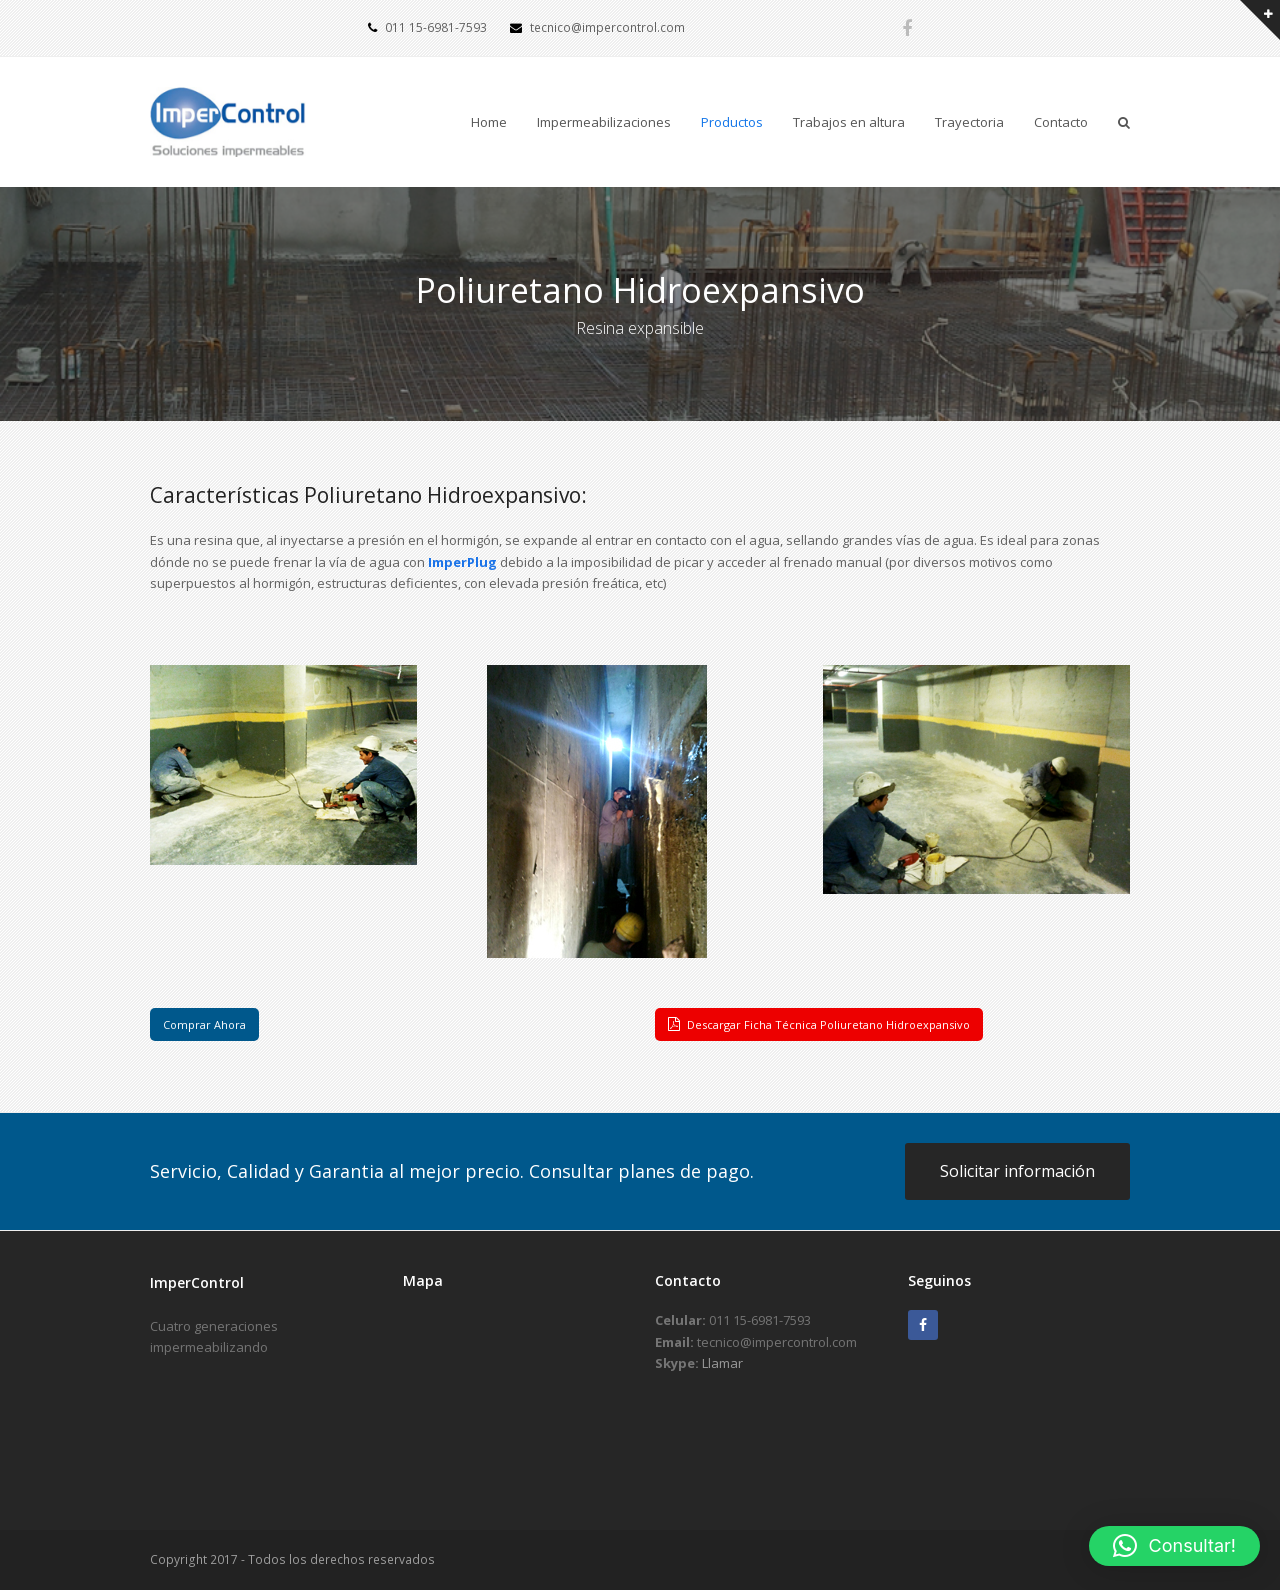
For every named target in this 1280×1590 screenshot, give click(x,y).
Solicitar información (1017, 1171)
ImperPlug (462, 562)
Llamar (722, 1363)
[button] (1174, 1546)
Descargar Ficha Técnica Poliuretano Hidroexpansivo (819, 1024)
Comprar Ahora (204, 1024)
